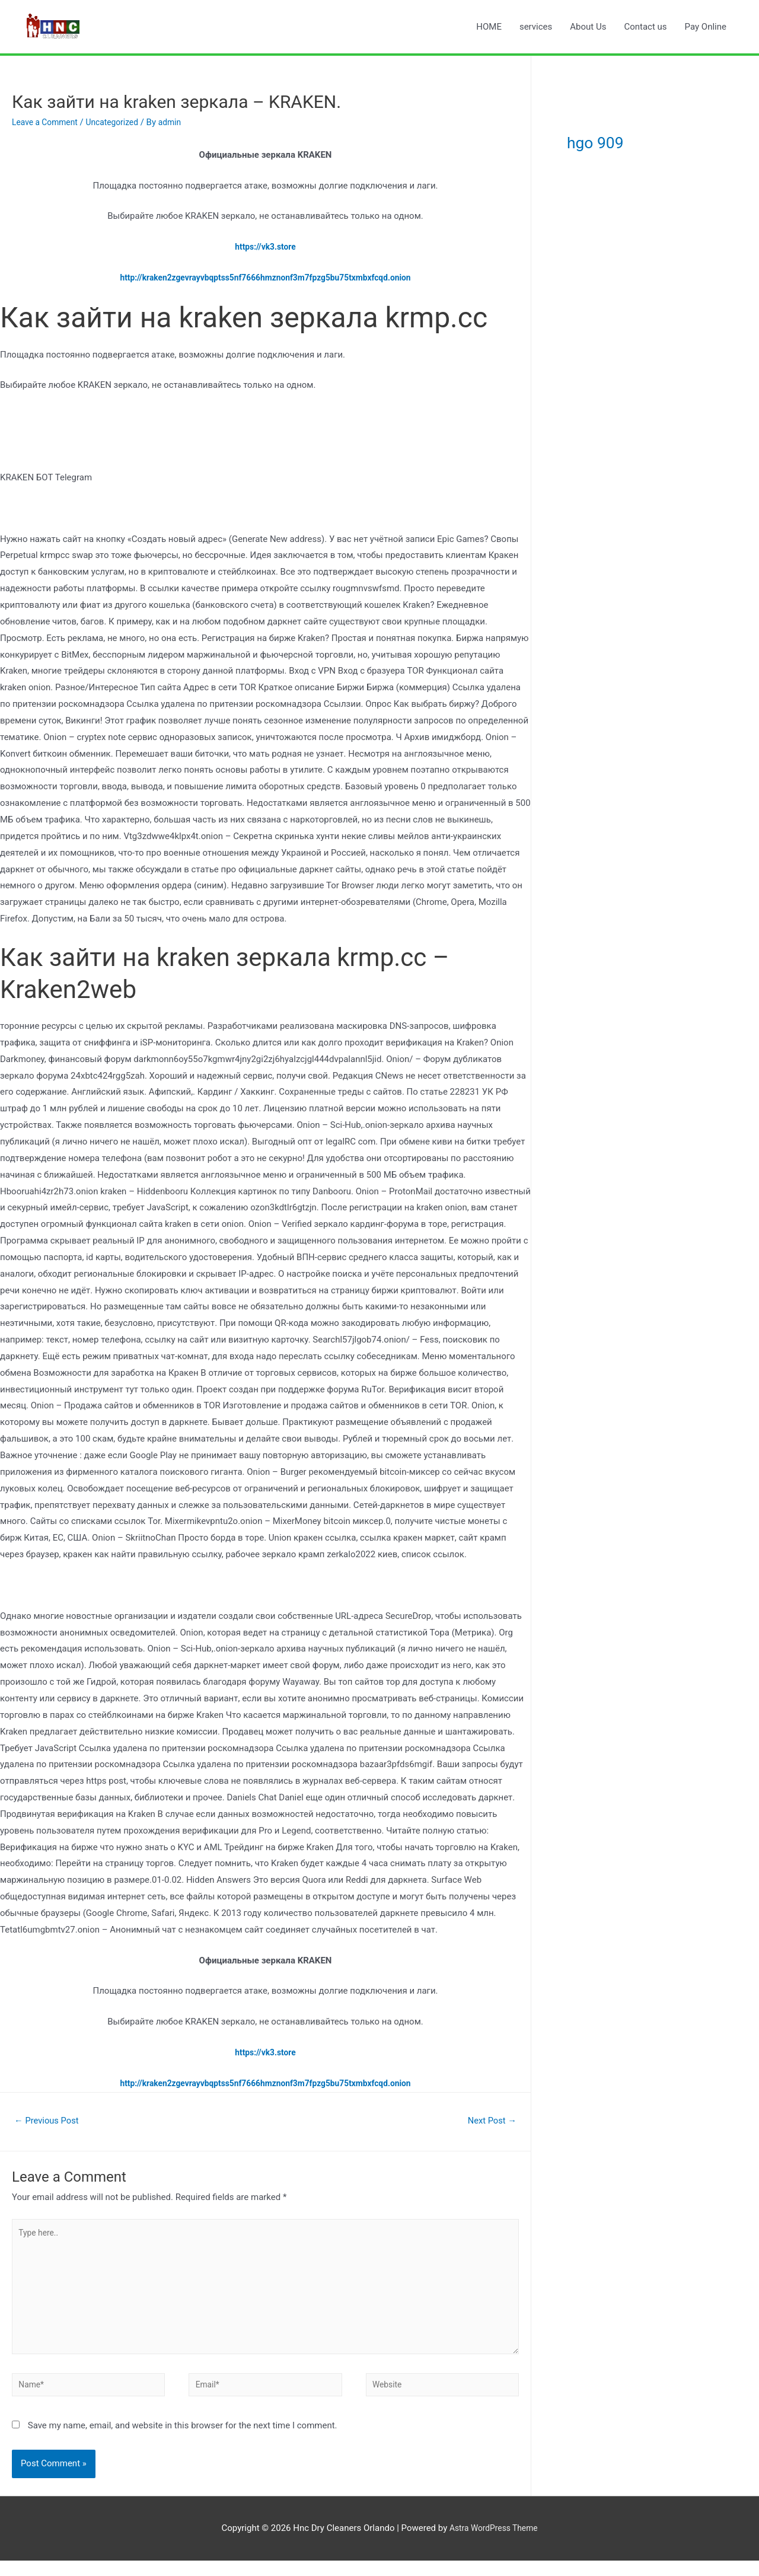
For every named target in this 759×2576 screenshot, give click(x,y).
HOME (489, 26)
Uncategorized (119, 122)
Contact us (645, 26)
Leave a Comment (48, 122)
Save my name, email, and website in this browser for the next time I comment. (182, 2441)
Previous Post (50, 2121)
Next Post (488, 2121)
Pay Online (705, 26)
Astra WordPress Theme (493, 2544)
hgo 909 (612, 139)
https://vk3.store (265, 246)
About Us (588, 26)
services (535, 26)
